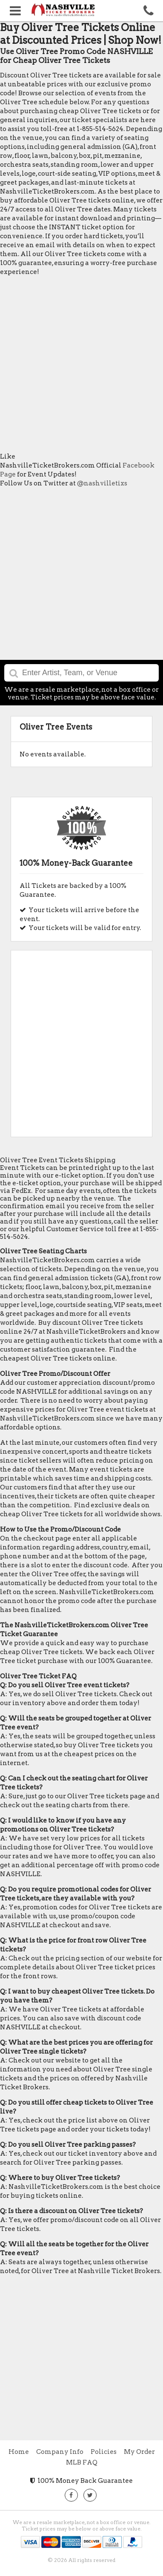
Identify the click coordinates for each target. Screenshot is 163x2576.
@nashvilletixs (102, 483)
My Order (139, 2452)
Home (19, 2452)
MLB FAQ (81, 2462)
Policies (104, 2452)
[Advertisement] (81, 364)
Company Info (59, 2452)
